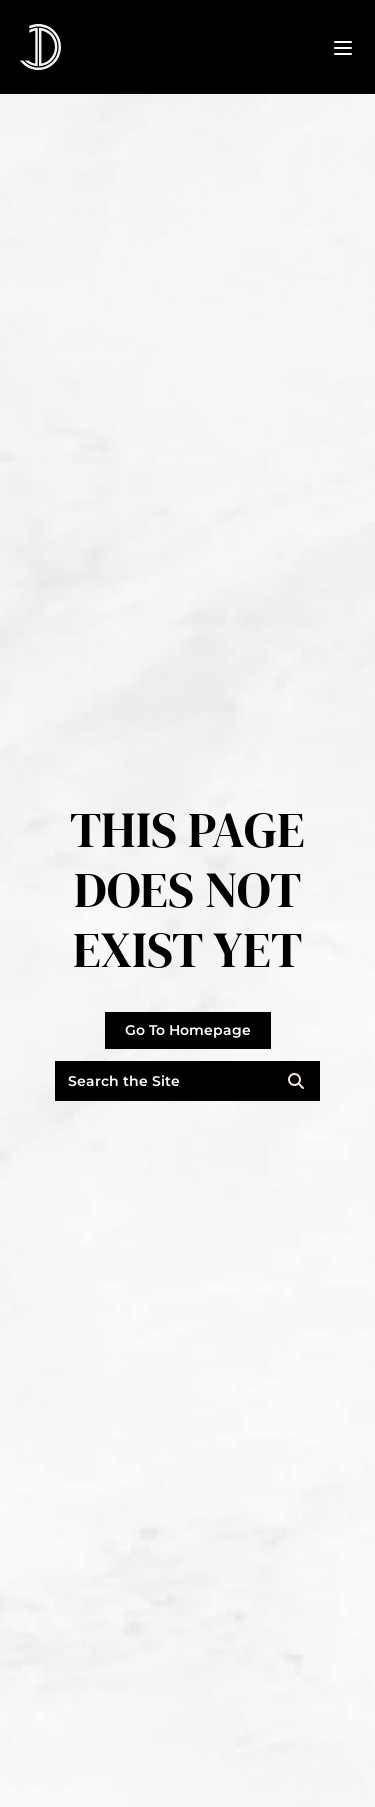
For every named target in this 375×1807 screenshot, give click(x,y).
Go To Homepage (188, 1030)
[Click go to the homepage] (40, 47)
